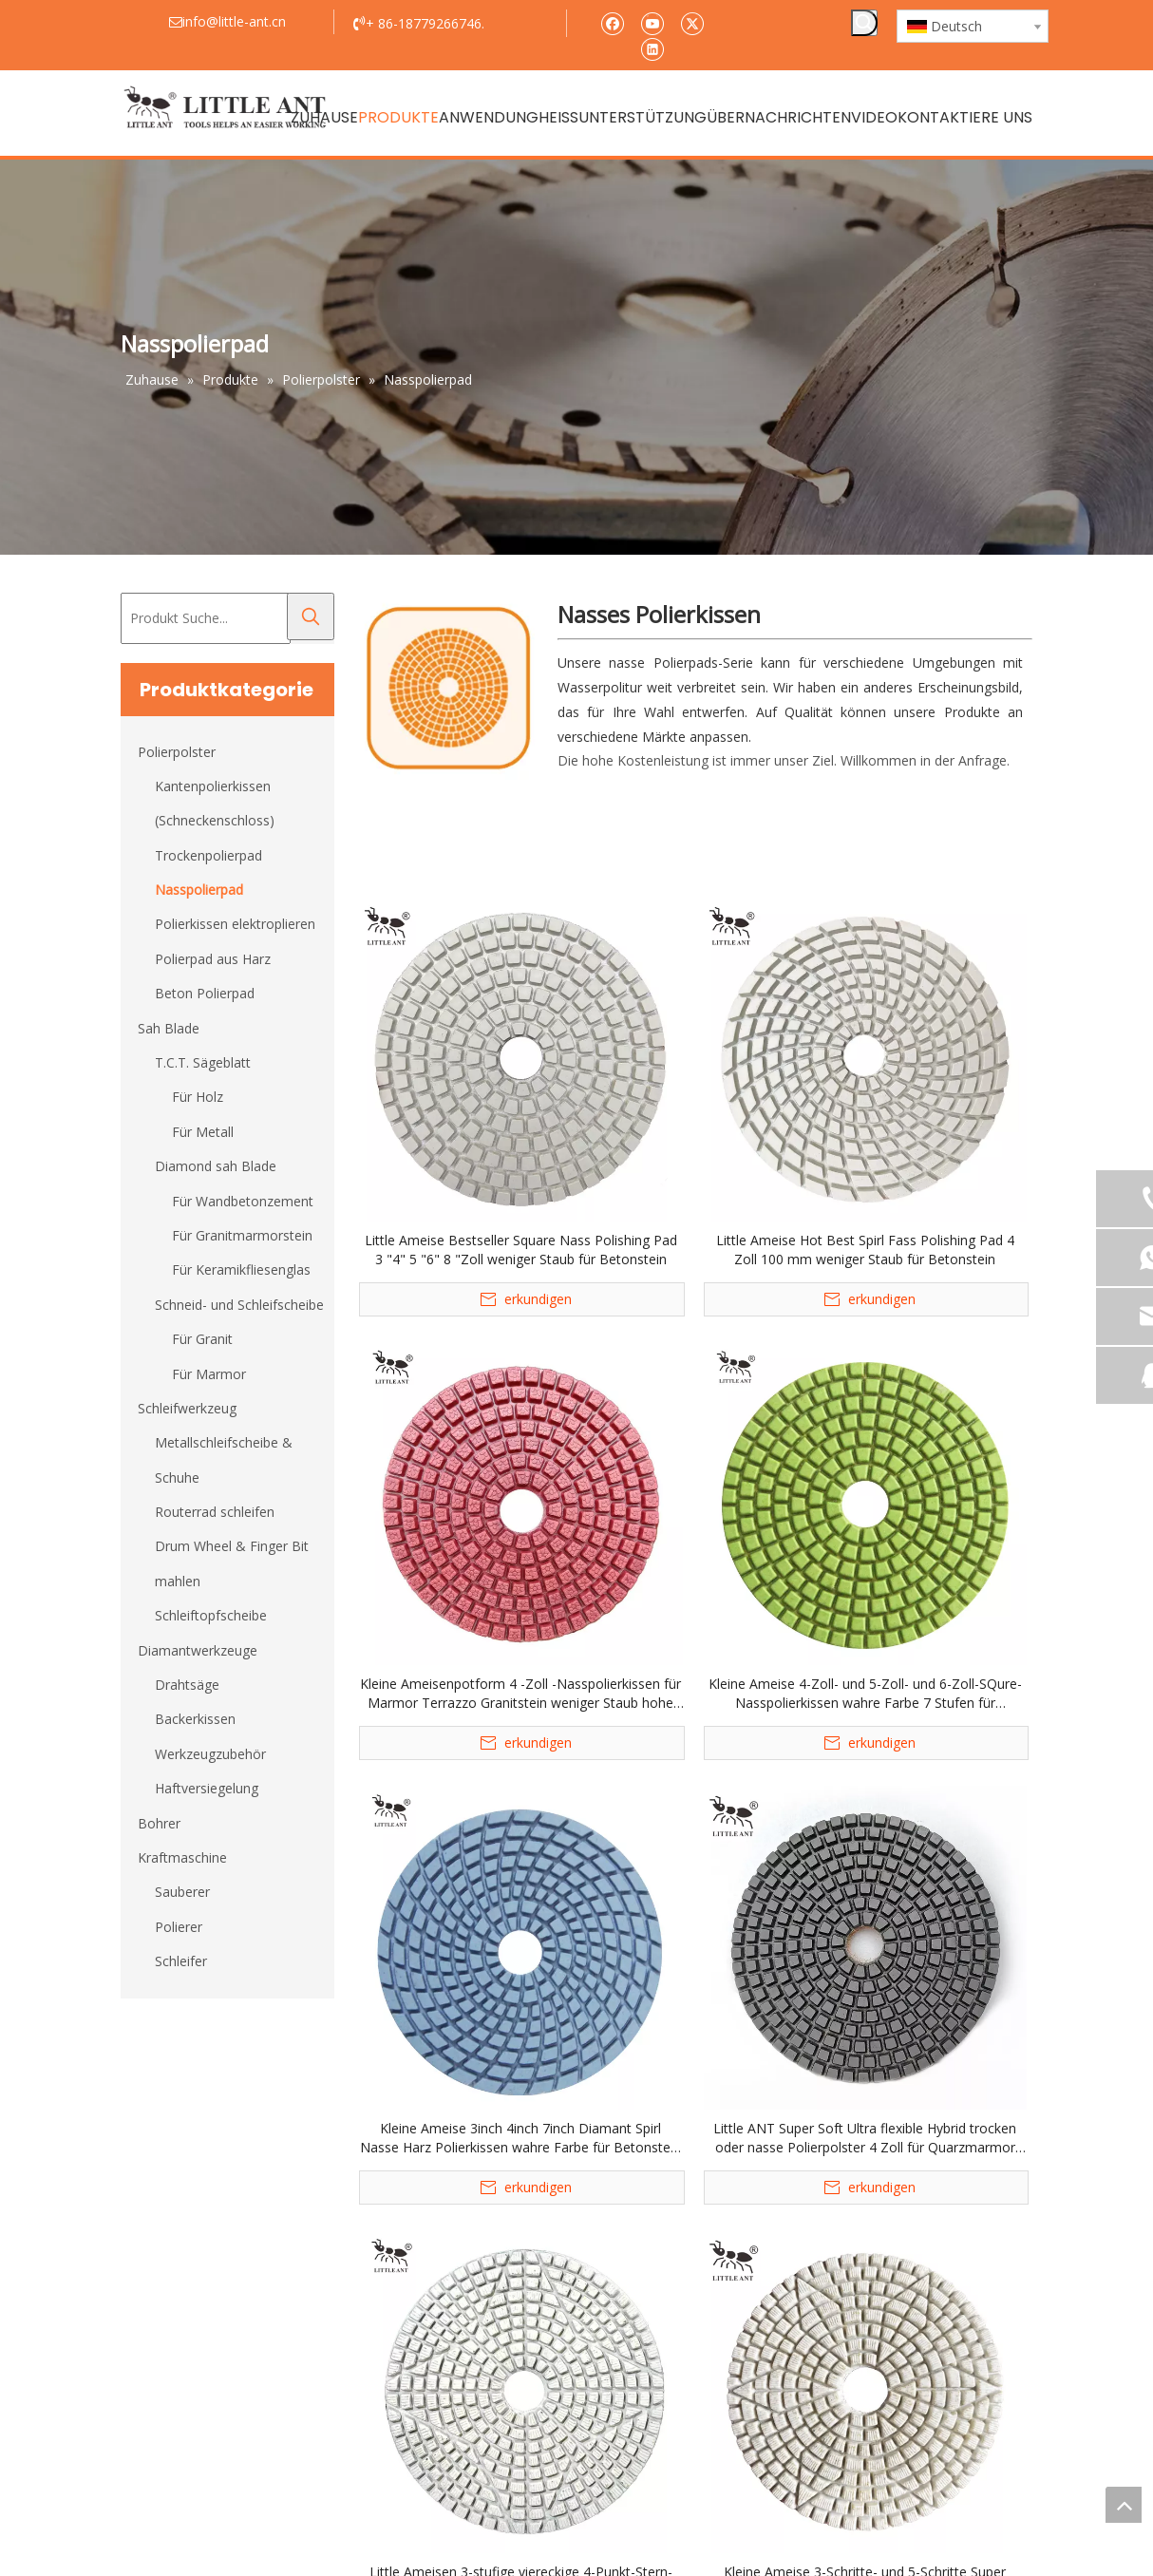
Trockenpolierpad (208, 855)
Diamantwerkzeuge (197, 1650)
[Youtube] (652, 22)
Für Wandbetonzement (242, 1201)
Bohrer (159, 1823)
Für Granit (202, 1339)
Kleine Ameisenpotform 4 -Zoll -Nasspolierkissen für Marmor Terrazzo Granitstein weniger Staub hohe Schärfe (520, 1694)
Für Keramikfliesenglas (241, 1269)
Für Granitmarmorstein (242, 1235)
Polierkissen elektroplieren (235, 924)
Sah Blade (168, 1028)
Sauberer (182, 1892)
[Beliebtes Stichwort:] (864, 22)
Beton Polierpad (205, 993)
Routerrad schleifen (214, 1512)
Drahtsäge (187, 1685)
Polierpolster (177, 752)
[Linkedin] (652, 48)
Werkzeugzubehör (210, 1754)
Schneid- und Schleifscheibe (239, 1305)
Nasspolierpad (199, 890)
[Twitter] (692, 22)
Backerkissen (195, 1719)
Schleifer (181, 1961)
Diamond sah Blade (215, 1166)
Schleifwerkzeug (187, 1408)
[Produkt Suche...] (206, 618)
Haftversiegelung (206, 1788)
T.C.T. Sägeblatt (203, 1062)
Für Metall (203, 1132)
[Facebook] (612, 22)
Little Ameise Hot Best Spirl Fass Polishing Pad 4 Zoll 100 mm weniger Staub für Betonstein (865, 1249)
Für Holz (197, 1097)
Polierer (178, 1927)
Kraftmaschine (182, 1857)
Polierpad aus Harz (213, 959)
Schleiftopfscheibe (211, 1615)
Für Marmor (209, 1374)
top (1124, 2505)
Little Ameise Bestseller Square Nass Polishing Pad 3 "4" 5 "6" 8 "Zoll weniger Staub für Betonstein (521, 1249)
